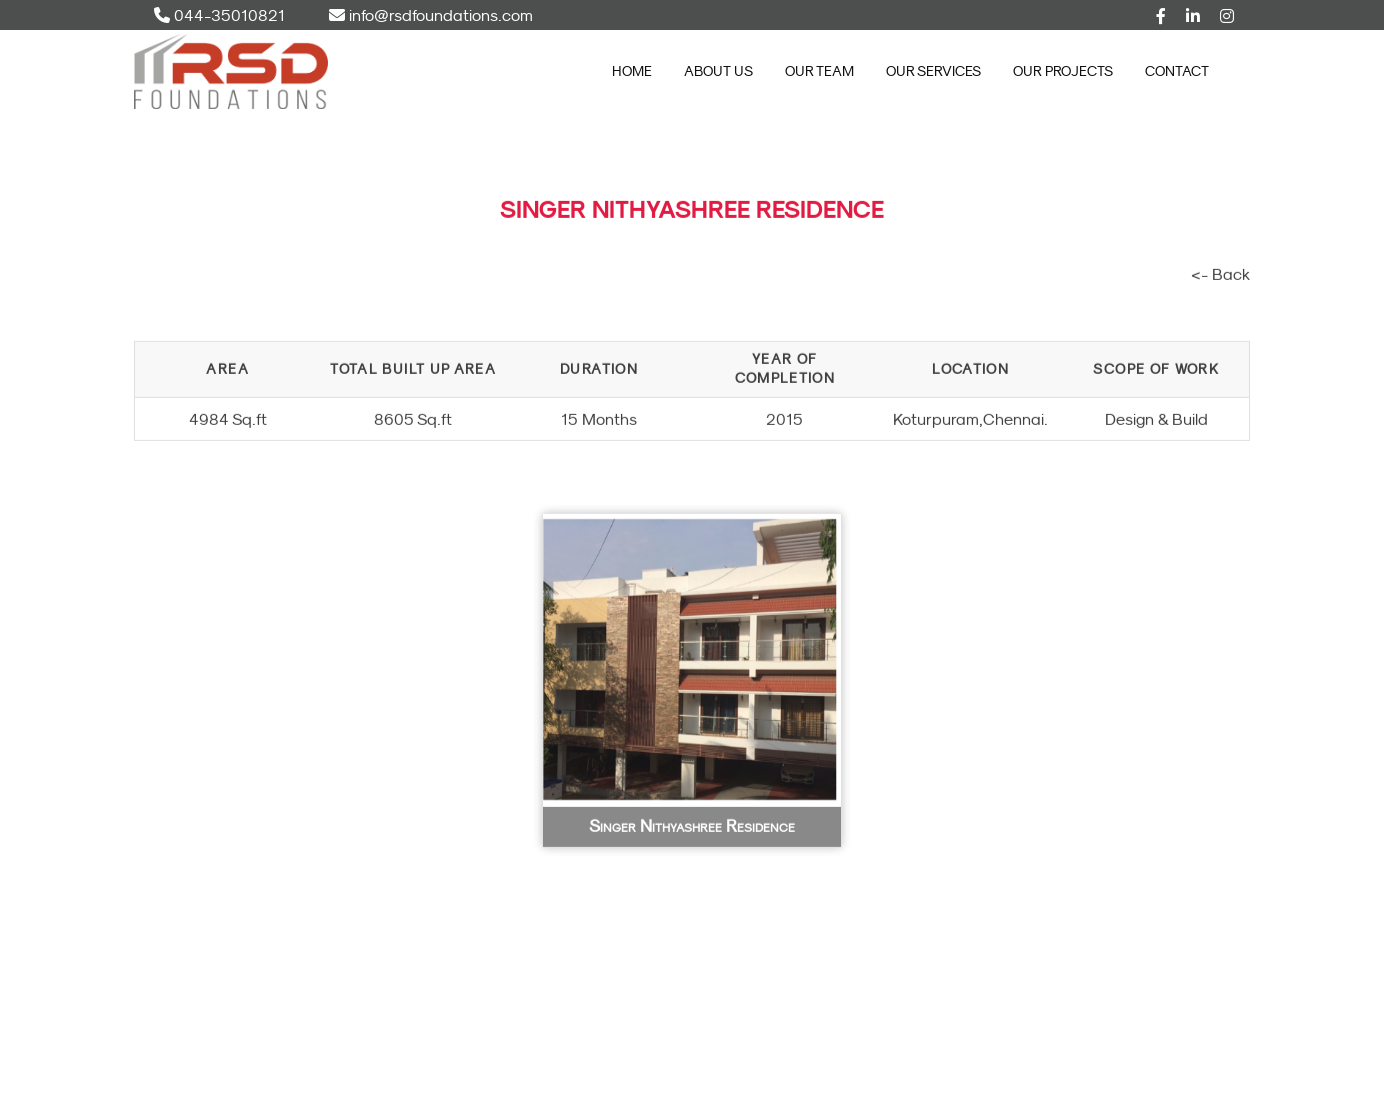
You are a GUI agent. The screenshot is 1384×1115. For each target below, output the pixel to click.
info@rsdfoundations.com (431, 15)
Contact (1177, 71)
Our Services (933, 71)
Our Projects (1063, 71)
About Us (718, 71)
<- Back (1220, 281)
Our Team (819, 71)
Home (632, 71)
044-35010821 (219, 15)
